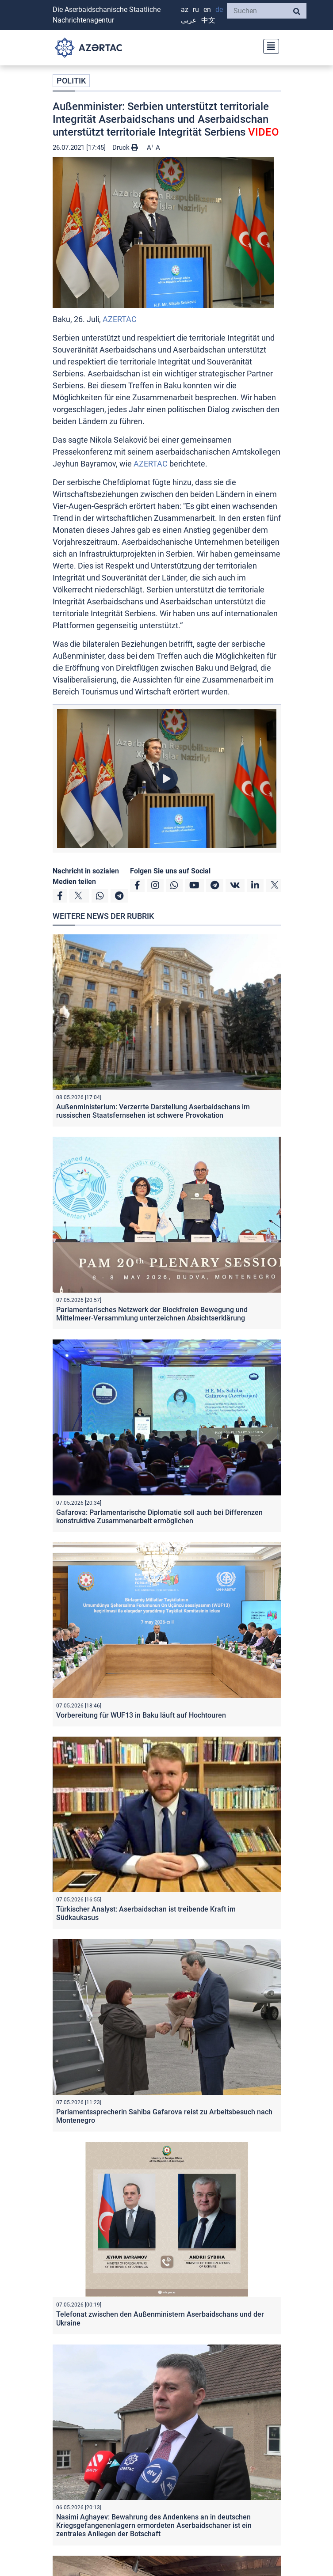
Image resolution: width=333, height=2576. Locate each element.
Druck (125, 148)
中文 (208, 20)
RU (196, 9)
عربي (189, 20)
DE (219, 9)
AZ (184, 9)
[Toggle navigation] (268, 45)
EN (207, 9)
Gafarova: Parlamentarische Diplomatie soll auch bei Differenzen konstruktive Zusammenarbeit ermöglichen (159, 1516)
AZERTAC (120, 319)
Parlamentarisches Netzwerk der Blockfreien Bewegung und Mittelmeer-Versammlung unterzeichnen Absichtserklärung (152, 1313)
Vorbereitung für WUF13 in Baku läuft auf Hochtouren (141, 1715)
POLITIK (71, 80)
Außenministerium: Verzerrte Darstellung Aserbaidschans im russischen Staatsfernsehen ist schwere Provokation (153, 1111)
